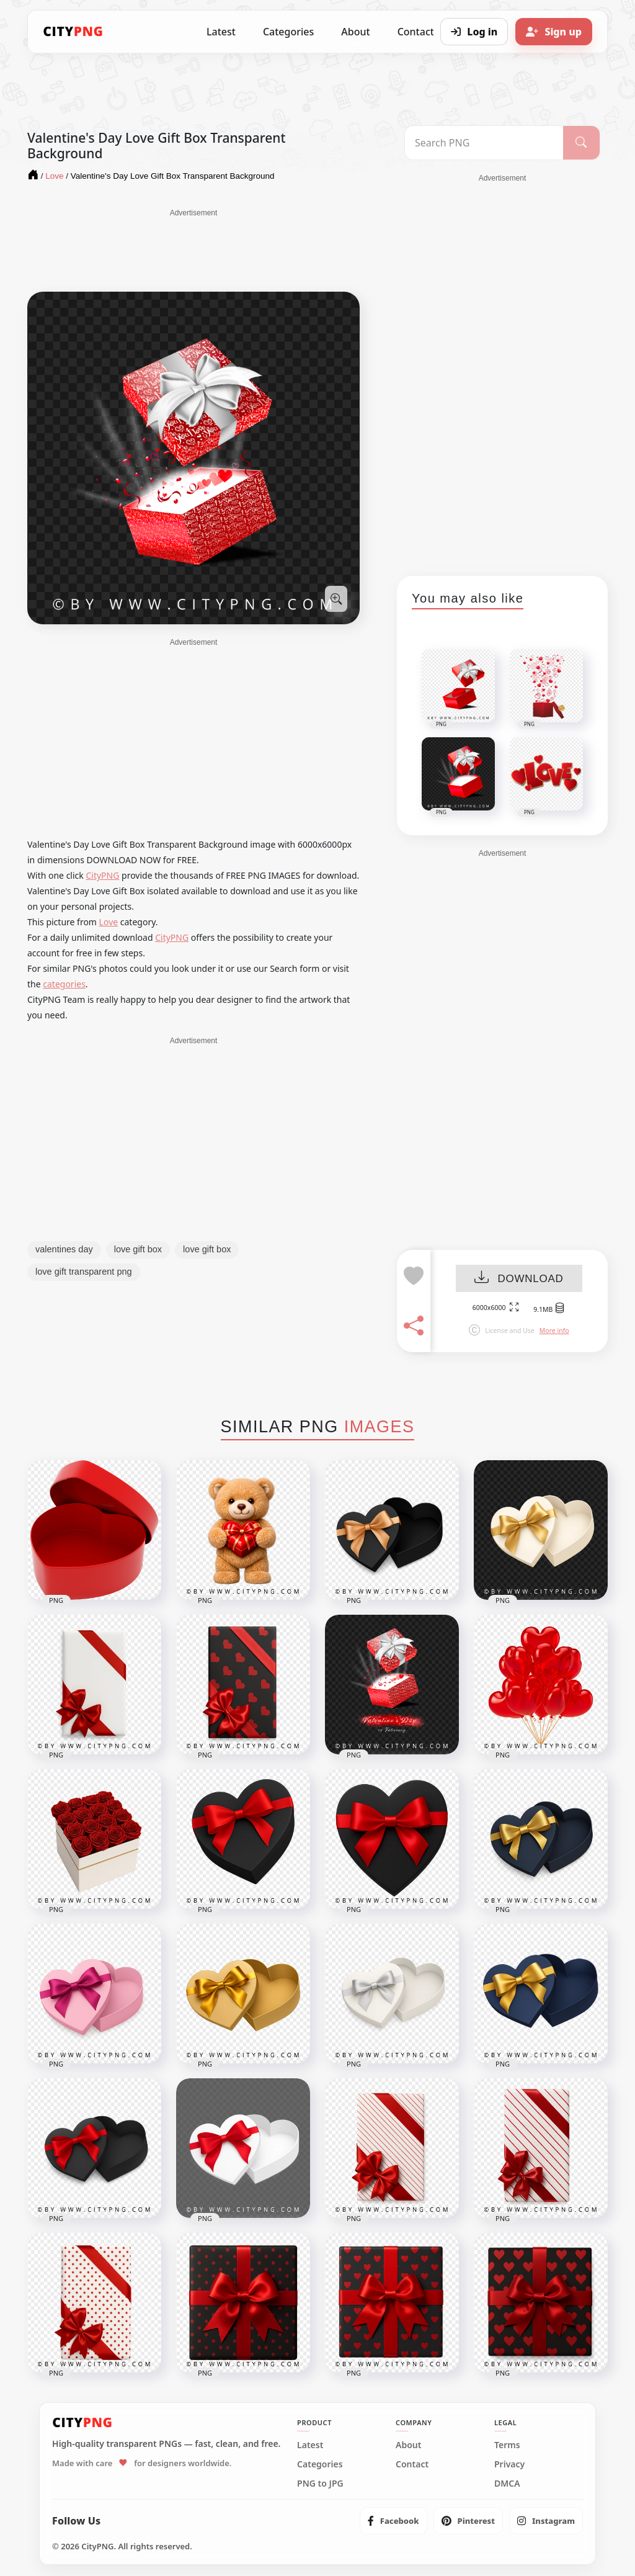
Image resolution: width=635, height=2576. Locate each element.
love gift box (138, 1249)
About (355, 31)
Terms (507, 2445)
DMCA (507, 2483)
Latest (221, 31)
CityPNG (102, 875)
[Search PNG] (484, 142)
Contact (412, 2464)
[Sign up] (553, 31)
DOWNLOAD (518, 1279)
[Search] (581, 142)
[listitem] (393, 2520)
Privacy (509, 2464)
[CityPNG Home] (73, 31)
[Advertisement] (193, 249)
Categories (288, 31)
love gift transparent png (83, 1272)
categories (64, 984)
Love (108, 922)
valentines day (64, 1249)
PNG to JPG (320, 2483)
